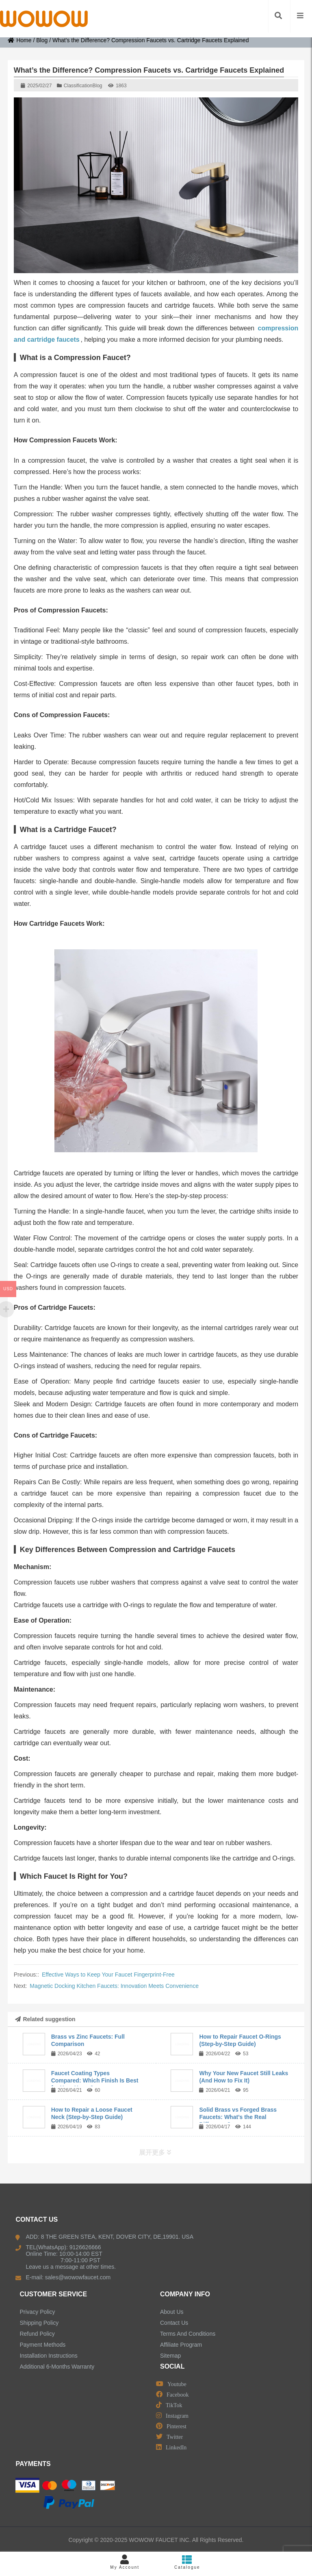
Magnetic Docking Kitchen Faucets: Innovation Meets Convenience (114, 1986)
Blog (42, 40)
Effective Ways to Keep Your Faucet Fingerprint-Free (108, 1974)
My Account (124, 2562)
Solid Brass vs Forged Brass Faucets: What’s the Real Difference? (238, 2117)
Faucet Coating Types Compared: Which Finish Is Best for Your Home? (95, 2080)
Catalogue (187, 2562)
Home (19, 40)
